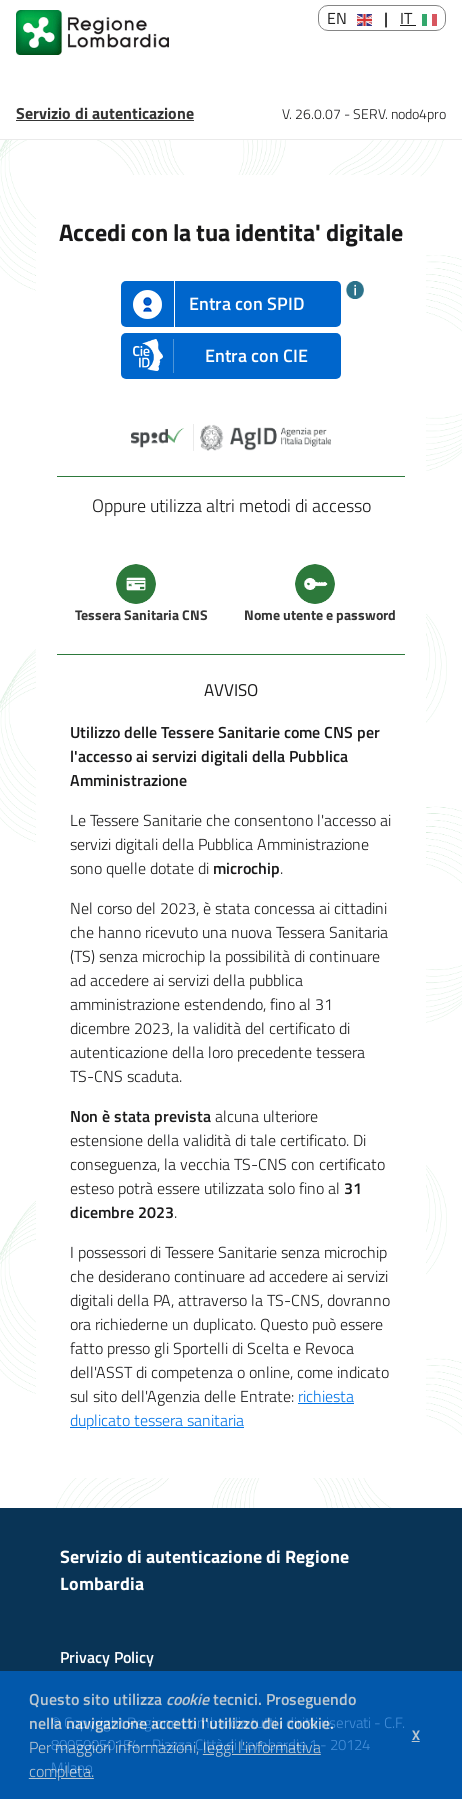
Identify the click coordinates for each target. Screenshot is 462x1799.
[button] (101, 1774)
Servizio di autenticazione (105, 113)
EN (349, 18)
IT (418, 18)
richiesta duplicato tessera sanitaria (212, 1408)
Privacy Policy (107, 1657)
